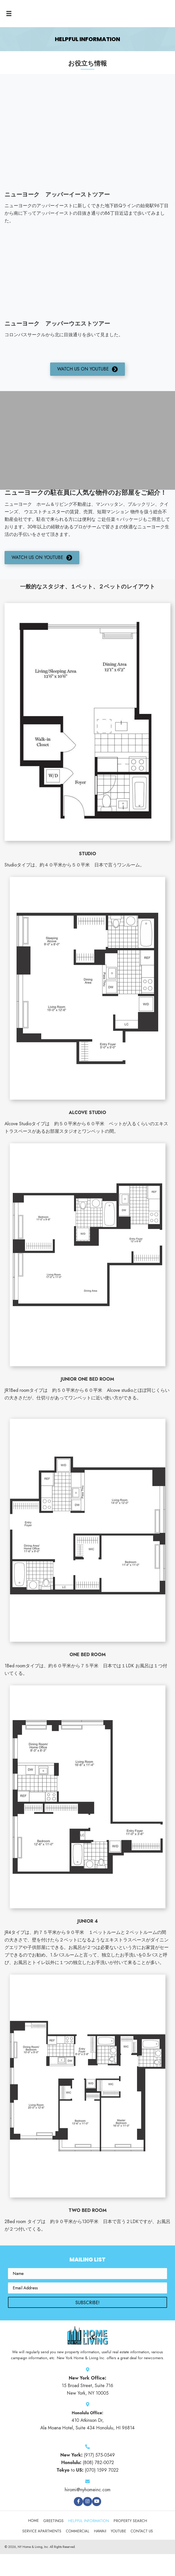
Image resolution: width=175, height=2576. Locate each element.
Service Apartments (41, 2531)
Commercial (77, 2531)
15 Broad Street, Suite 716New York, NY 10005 (87, 2389)
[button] (87, 369)
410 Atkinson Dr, (88, 2420)
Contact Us (142, 2531)
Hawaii (100, 2531)
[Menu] (9, 13)
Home (33, 2520)
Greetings (53, 2520)
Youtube (118, 2531)
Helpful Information (88, 2520)
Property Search (130, 2520)
